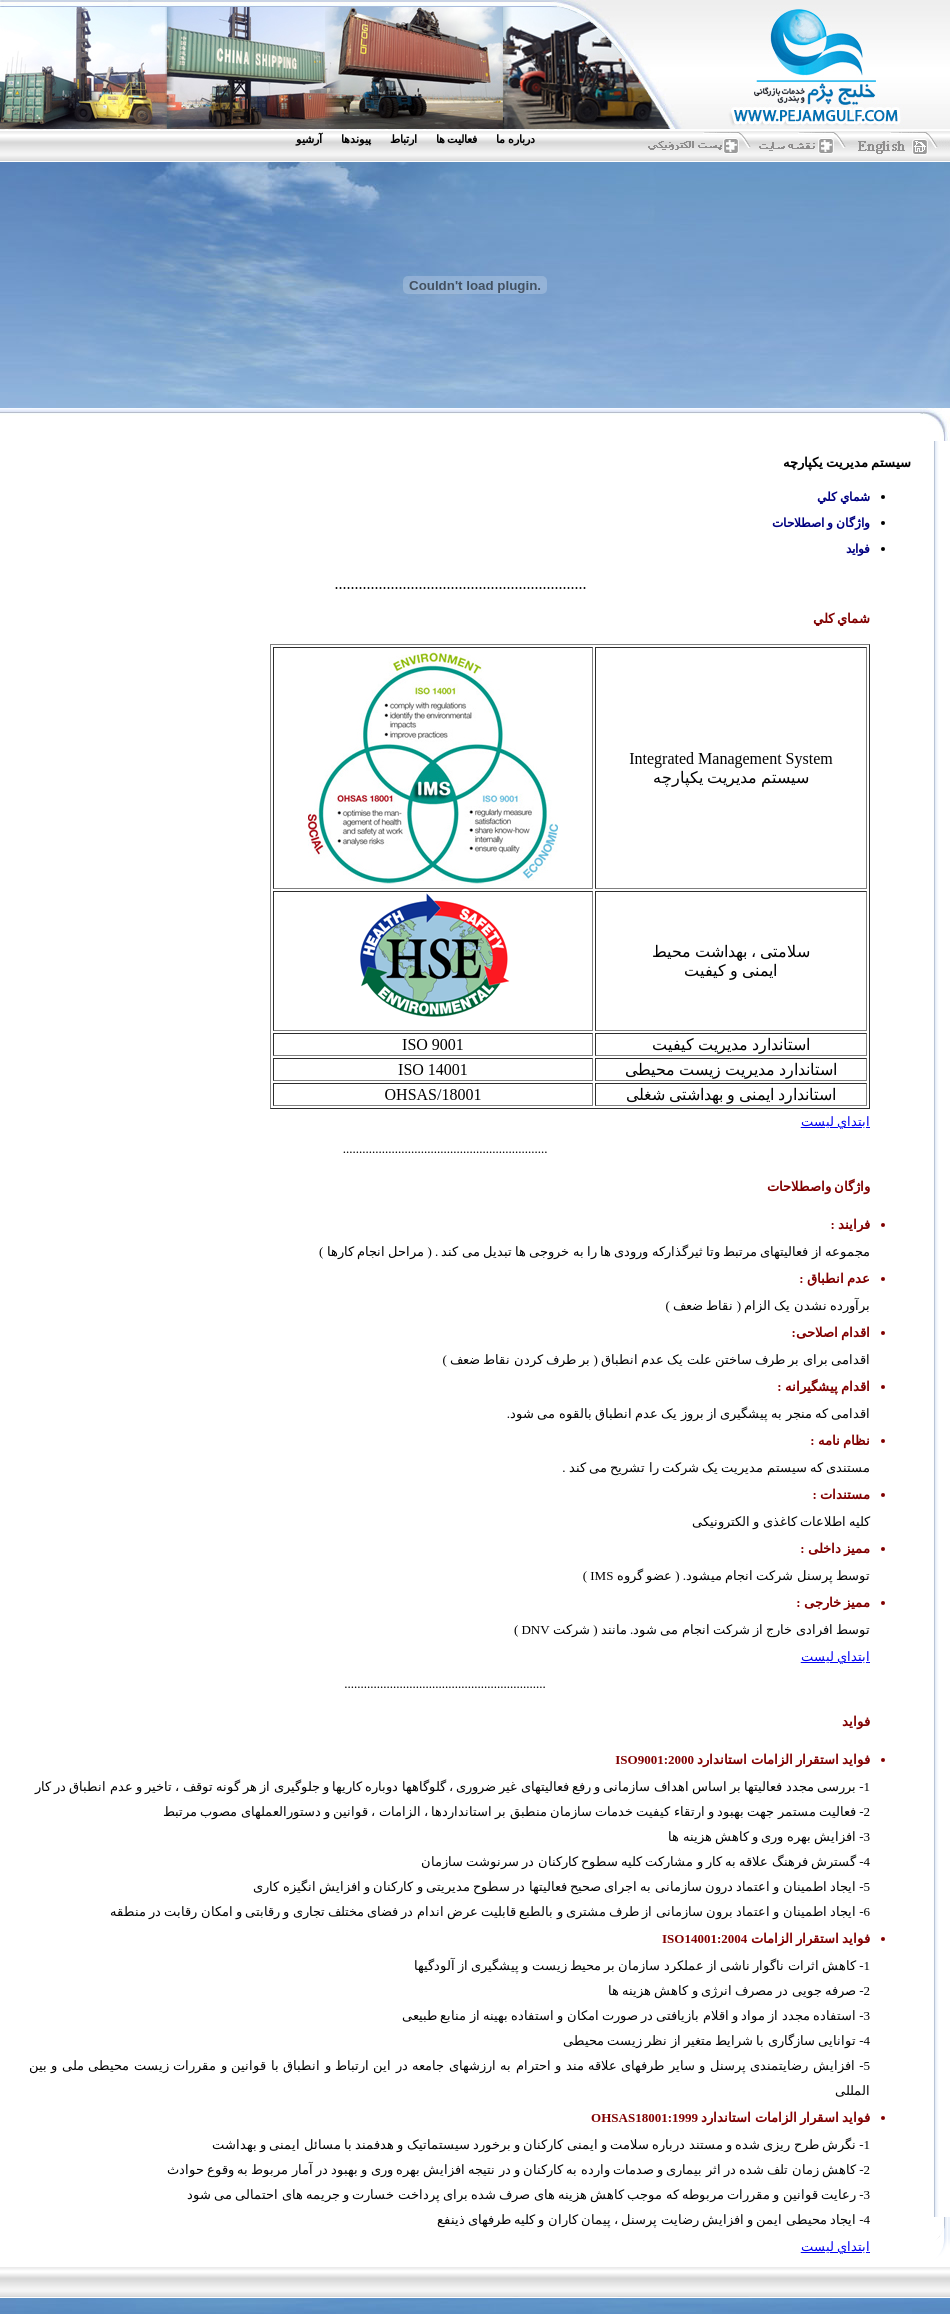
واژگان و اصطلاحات (821, 523)
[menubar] (420, 139)
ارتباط (403, 139)
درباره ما (515, 139)
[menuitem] (520, 139)
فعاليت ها (457, 139)
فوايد (858, 549)
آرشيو (309, 139)
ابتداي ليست (835, 1121)
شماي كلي (843, 497)
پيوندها (356, 139)
